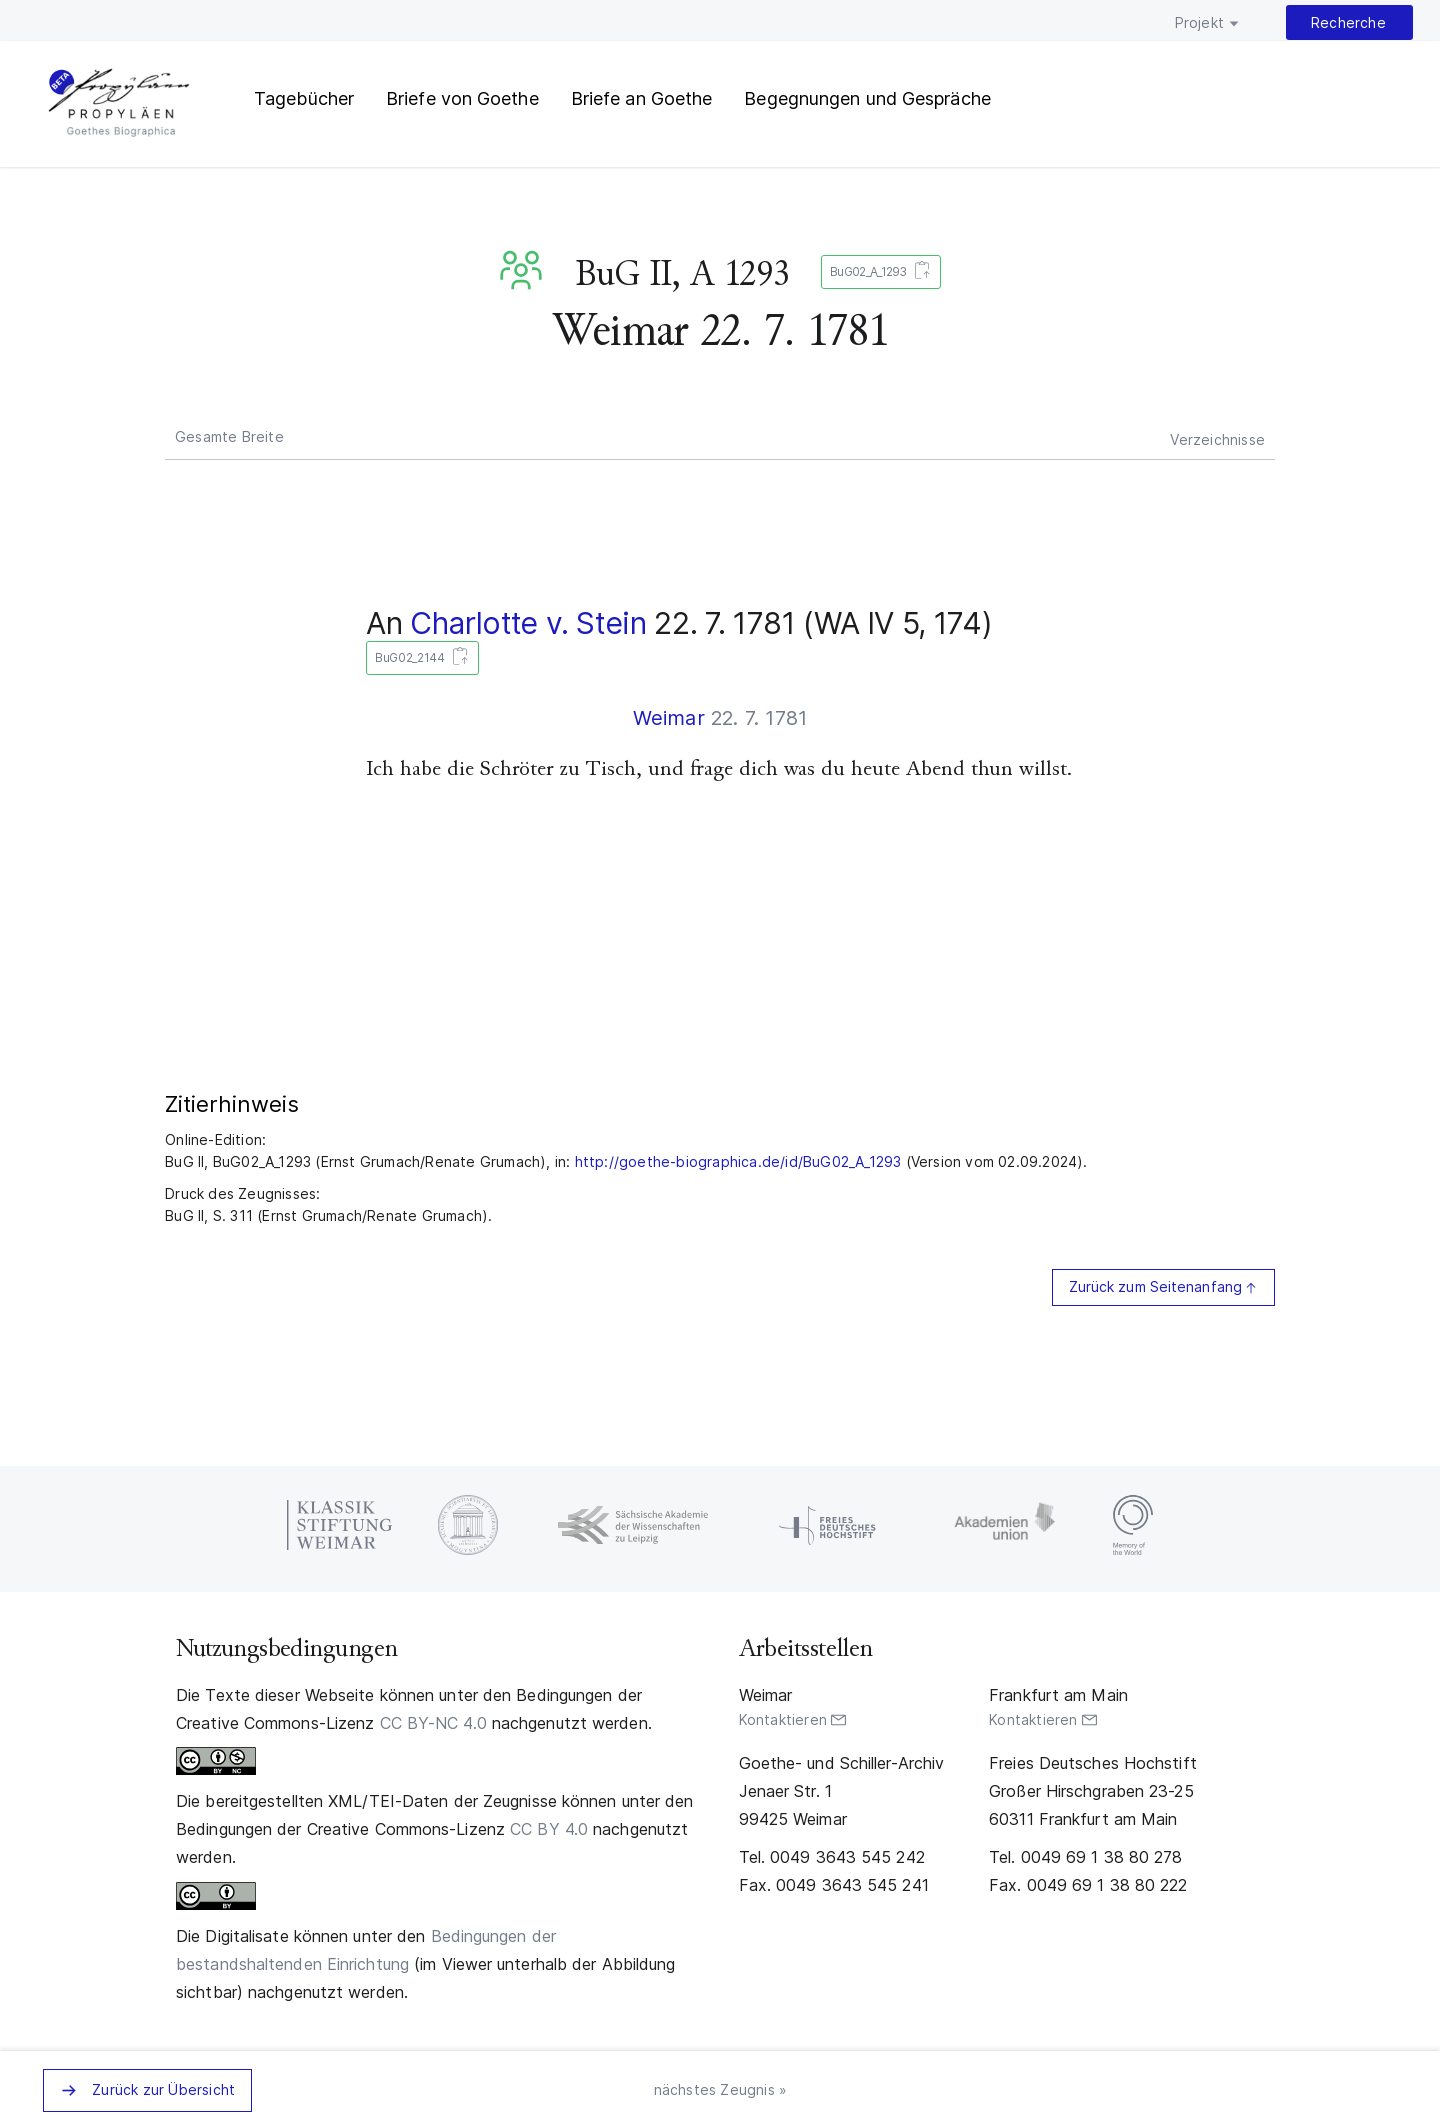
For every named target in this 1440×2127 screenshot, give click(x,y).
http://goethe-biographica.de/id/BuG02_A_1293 (738, 1161)
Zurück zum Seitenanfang (1155, 1286)
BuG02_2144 (418, 658)
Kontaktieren (783, 1719)
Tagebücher (304, 98)
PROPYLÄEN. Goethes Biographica (119, 105)
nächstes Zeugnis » (721, 2089)
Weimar (669, 718)
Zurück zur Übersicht (163, 2089)
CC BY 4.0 (549, 1829)
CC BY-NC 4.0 (433, 1723)
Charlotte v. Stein (528, 623)
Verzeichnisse (1217, 439)
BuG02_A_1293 (876, 272)
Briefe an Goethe (642, 98)
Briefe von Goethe (462, 98)
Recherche (1348, 22)
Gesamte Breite (229, 436)
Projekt (1199, 22)
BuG (525, 270)
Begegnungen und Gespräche (867, 98)
